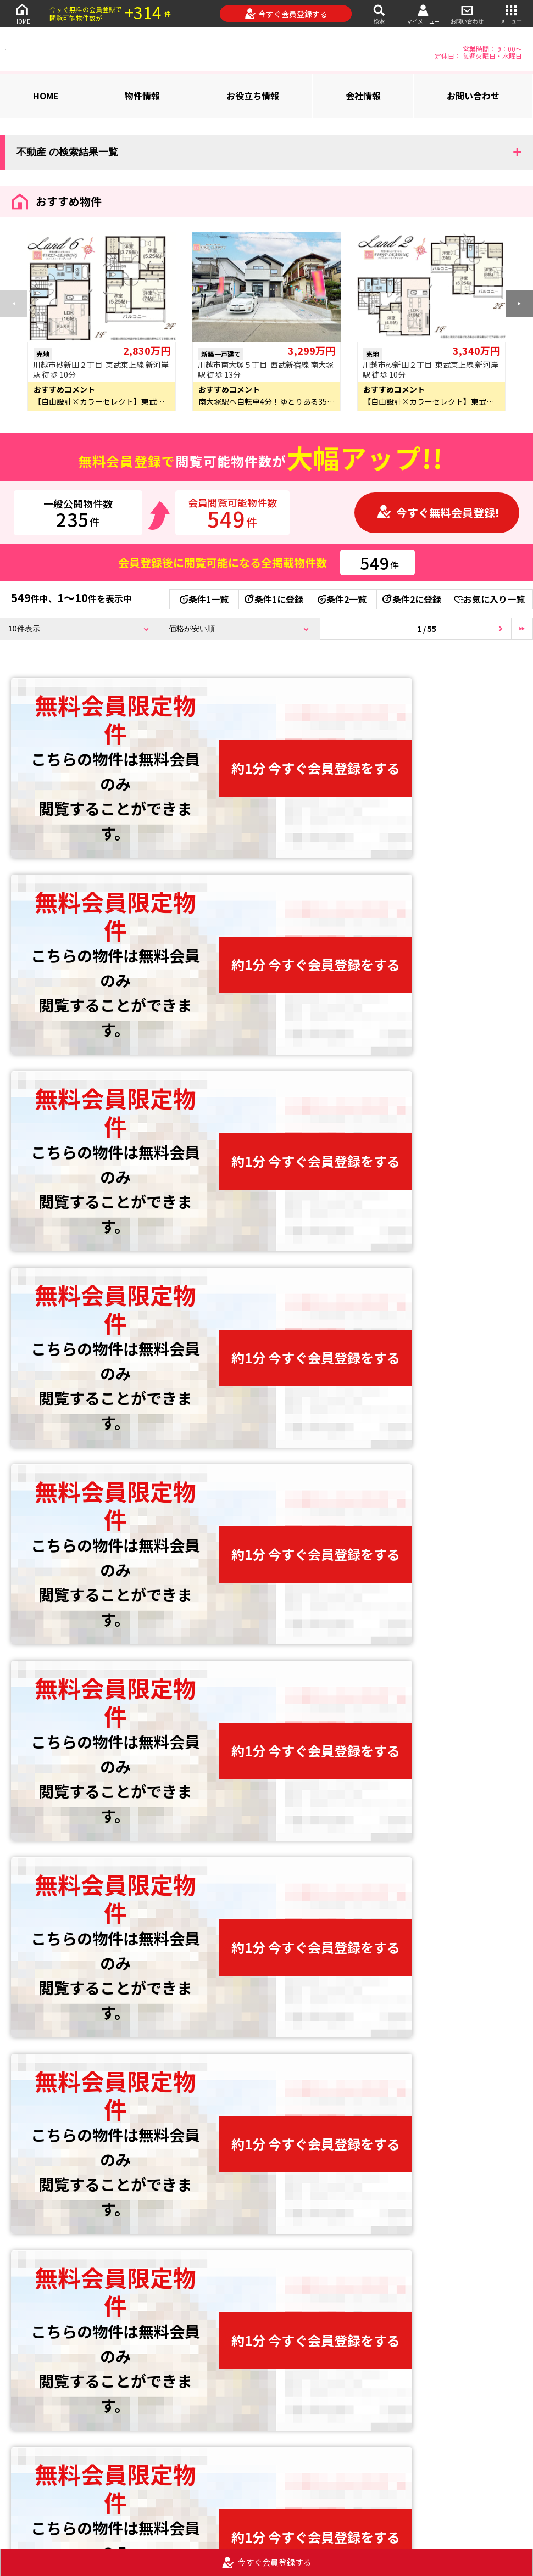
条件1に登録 (273, 599)
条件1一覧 (204, 599)
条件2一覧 (342, 599)
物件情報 (142, 95)
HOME (22, 13)
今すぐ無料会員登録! (437, 512)
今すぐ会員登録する (286, 13)
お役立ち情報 (252, 95)
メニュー (511, 13)
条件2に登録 (411, 599)
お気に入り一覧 (489, 599)
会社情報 (363, 95)
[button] (519, 303)
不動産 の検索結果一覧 (67, 152)
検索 (379, 13)
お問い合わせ (467, 13)
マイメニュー (423, 14)
